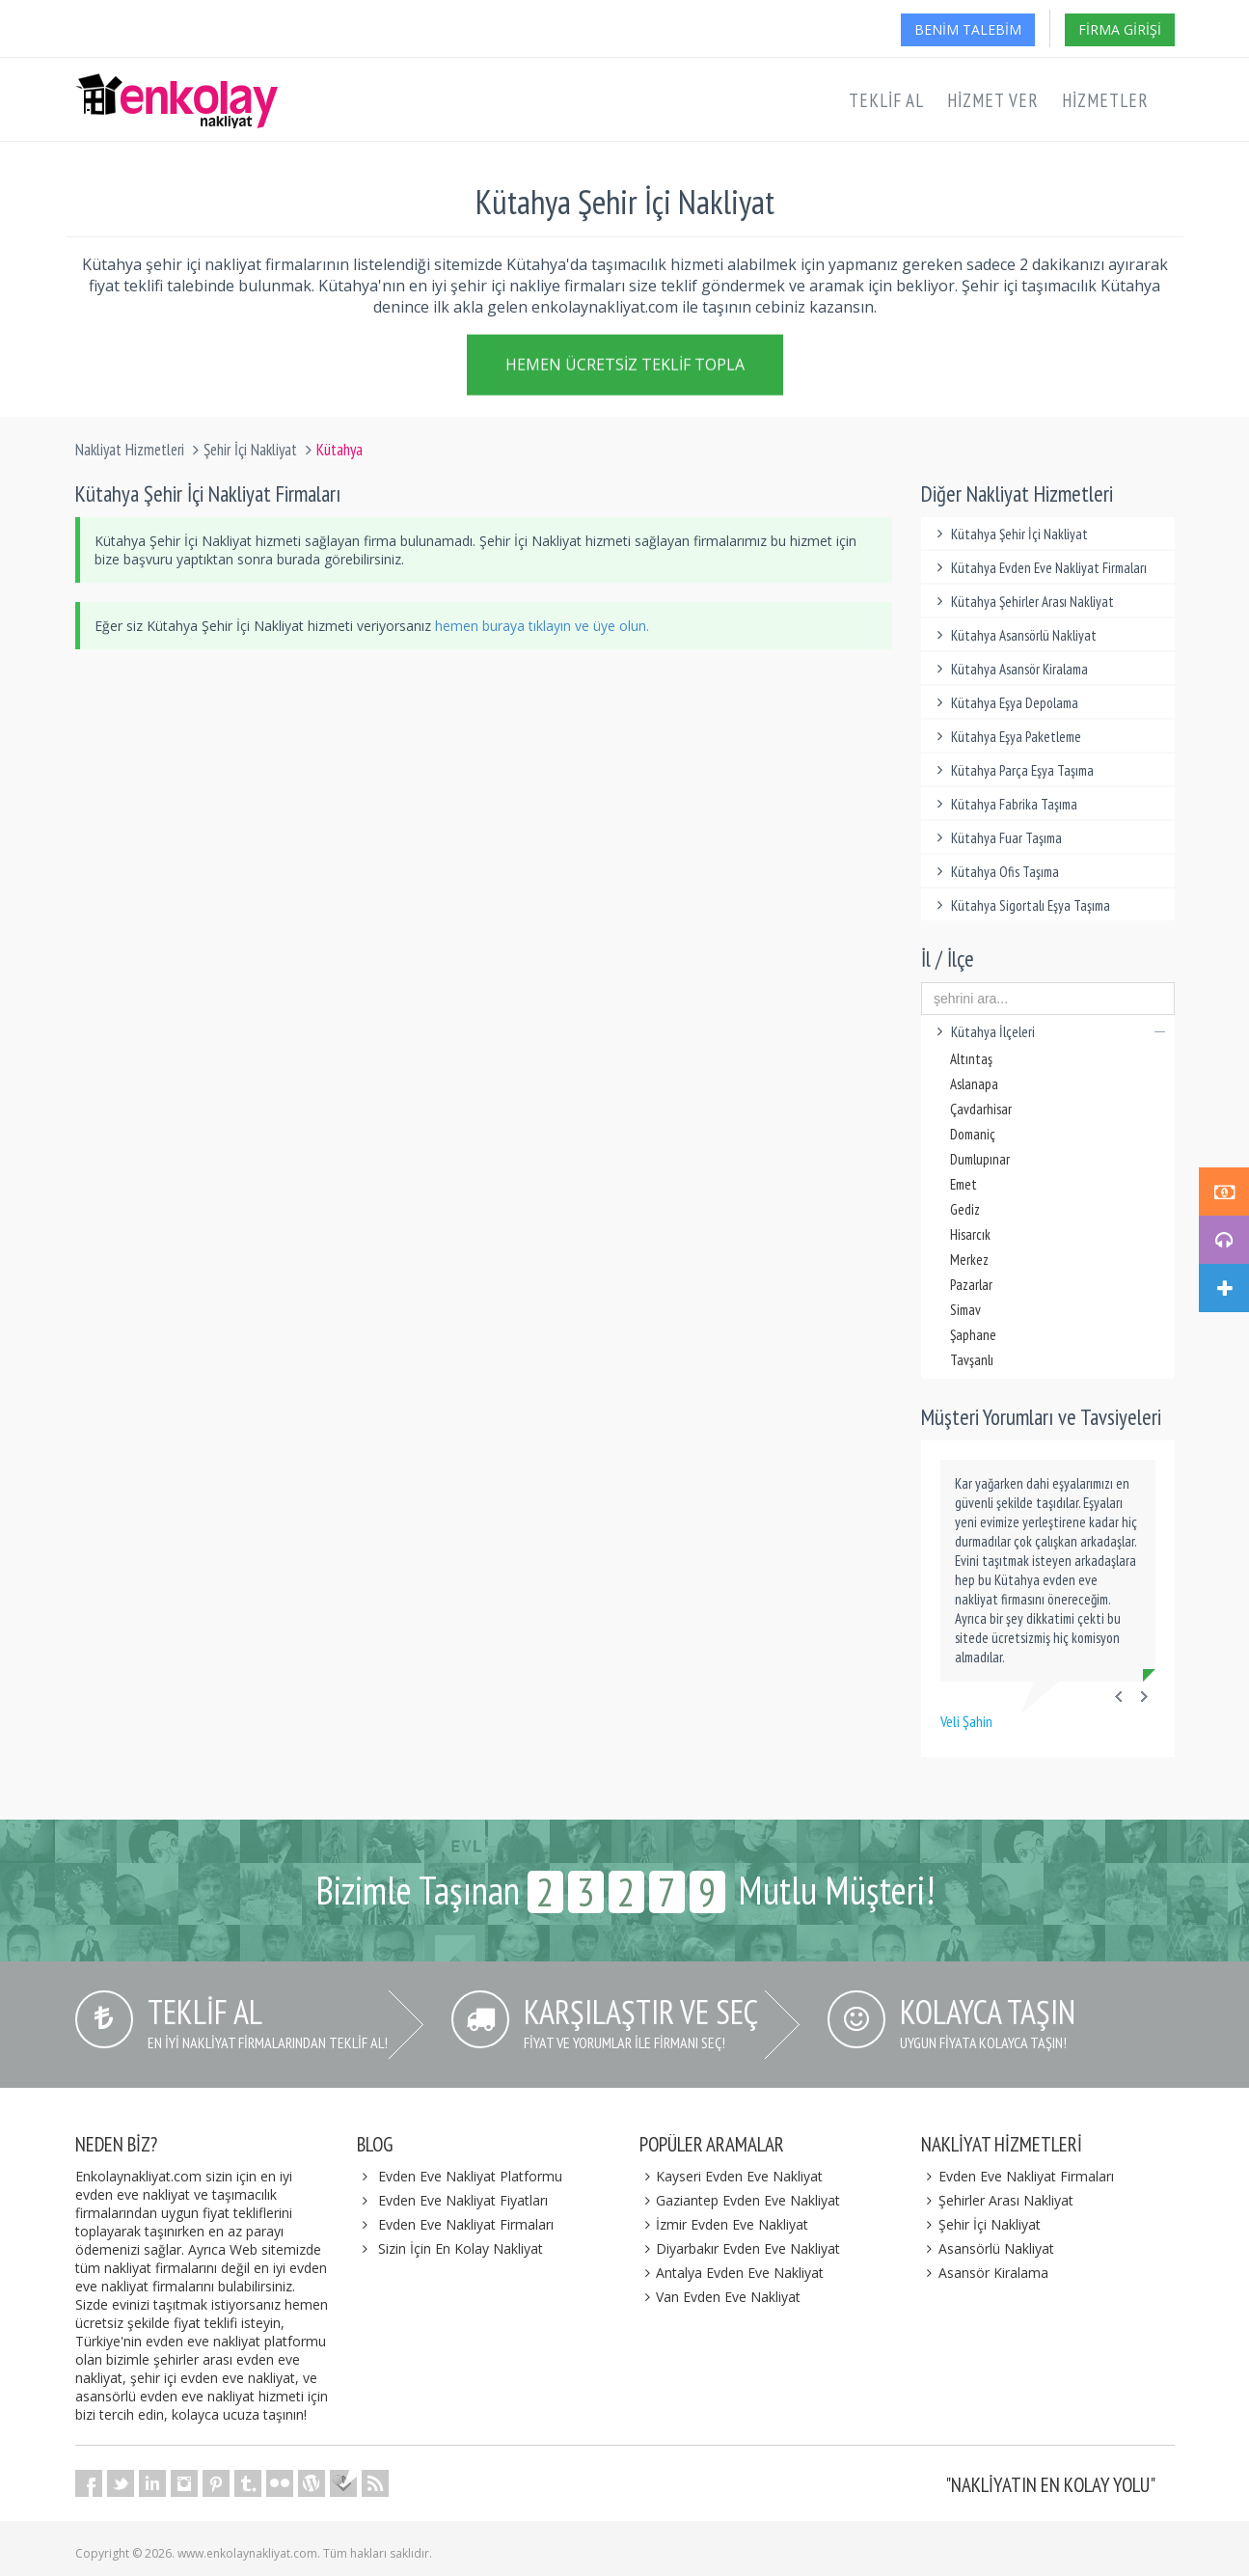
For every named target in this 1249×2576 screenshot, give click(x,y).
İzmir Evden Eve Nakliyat (724, 2224)
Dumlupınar (980, 1159)
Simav (965, 1310)
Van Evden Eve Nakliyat (720, 2297)
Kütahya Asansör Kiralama (1009, 669)
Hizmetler (1105, 100)
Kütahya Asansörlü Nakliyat (1014, 635)
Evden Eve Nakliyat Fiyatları (463, 2200)
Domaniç (972, 1134)
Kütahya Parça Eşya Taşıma (1012, 770)
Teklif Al (886, 100)
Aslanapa (974, 1084)
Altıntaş (971, 1059)
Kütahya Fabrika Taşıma (1004, 804)
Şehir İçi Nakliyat (250, 449)
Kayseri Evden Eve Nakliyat (731, 2176)
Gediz (965, 1209)
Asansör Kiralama (984, 2272)
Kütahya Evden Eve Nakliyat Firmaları (1039, 568)
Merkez (969, 1259)
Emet (963, 1184)
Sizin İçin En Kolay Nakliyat (460, 2248)
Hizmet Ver (993, 100)
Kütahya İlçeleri (1048, 1032)
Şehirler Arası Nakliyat (997, 2200)
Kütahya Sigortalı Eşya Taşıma (1020, 905)
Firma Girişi (1119, 29)
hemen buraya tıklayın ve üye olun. (542, 626)
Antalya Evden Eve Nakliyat (732, 2272)
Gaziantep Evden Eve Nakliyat (740, 2200)
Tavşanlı (971, 1360)
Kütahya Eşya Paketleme (1006, 736)
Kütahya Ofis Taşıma (995, 872)
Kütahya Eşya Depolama (1004, 703)
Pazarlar (971, 1284)
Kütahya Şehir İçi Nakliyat (1009, 534)
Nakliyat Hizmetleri (129, 449)
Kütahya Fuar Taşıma (996, 838)
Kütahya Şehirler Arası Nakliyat (1022, 601)
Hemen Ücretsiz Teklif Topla (625, 365)
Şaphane (973, 1335)
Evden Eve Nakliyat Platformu (470, 2176)
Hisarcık (970, 1234)
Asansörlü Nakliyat (987, 2248)
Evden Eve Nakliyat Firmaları (466, 2224)
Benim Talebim (967, 29)
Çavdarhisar (981, 1109)
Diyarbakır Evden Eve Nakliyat (740, 2248)
